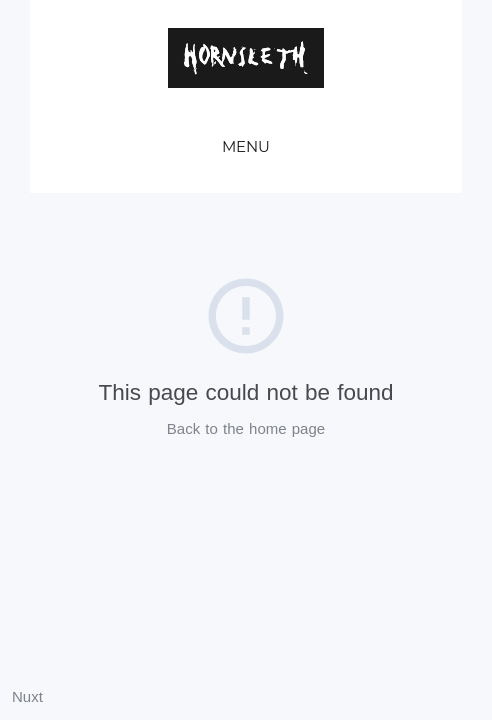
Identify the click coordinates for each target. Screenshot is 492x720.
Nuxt (27, 696)
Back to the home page (246, 428)
